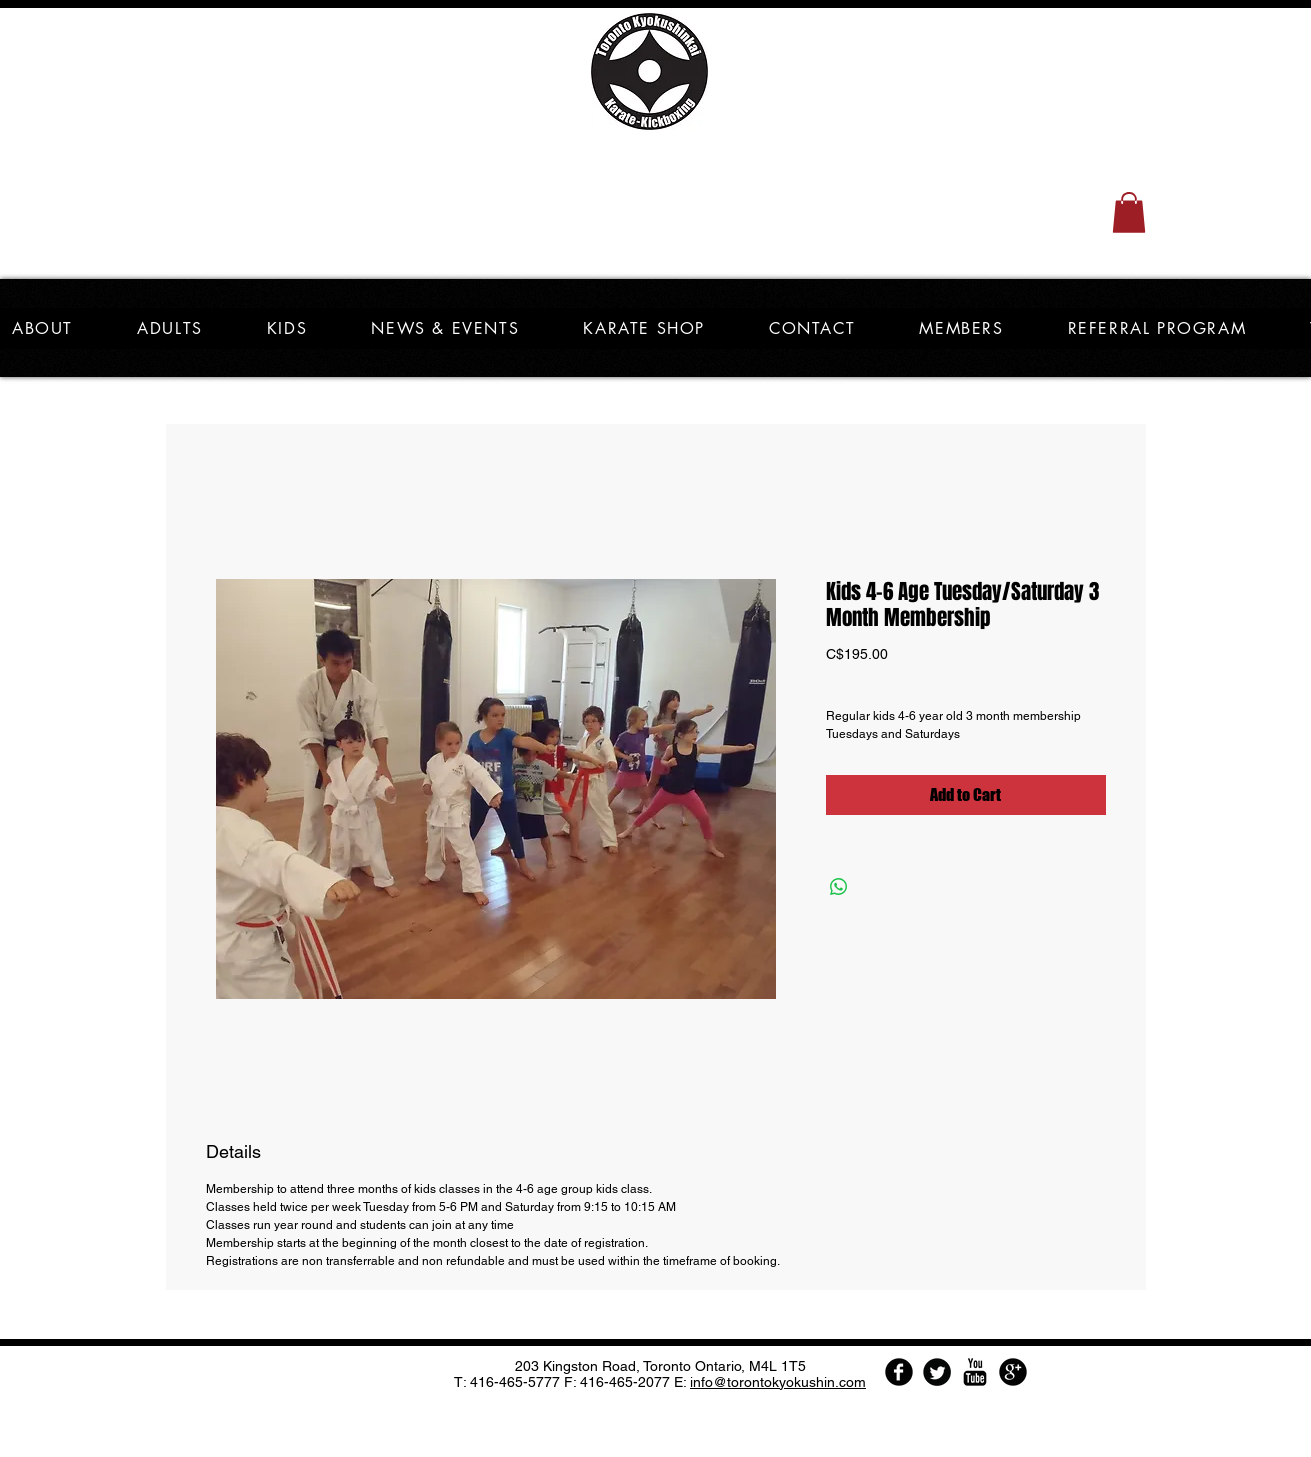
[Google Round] (1013, 1372)
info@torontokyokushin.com (778, 1382)
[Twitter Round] (937, 1372)
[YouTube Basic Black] (975, 1372)
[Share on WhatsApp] (839, 887)
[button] (1129, 212)
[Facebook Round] (899, 1372)
